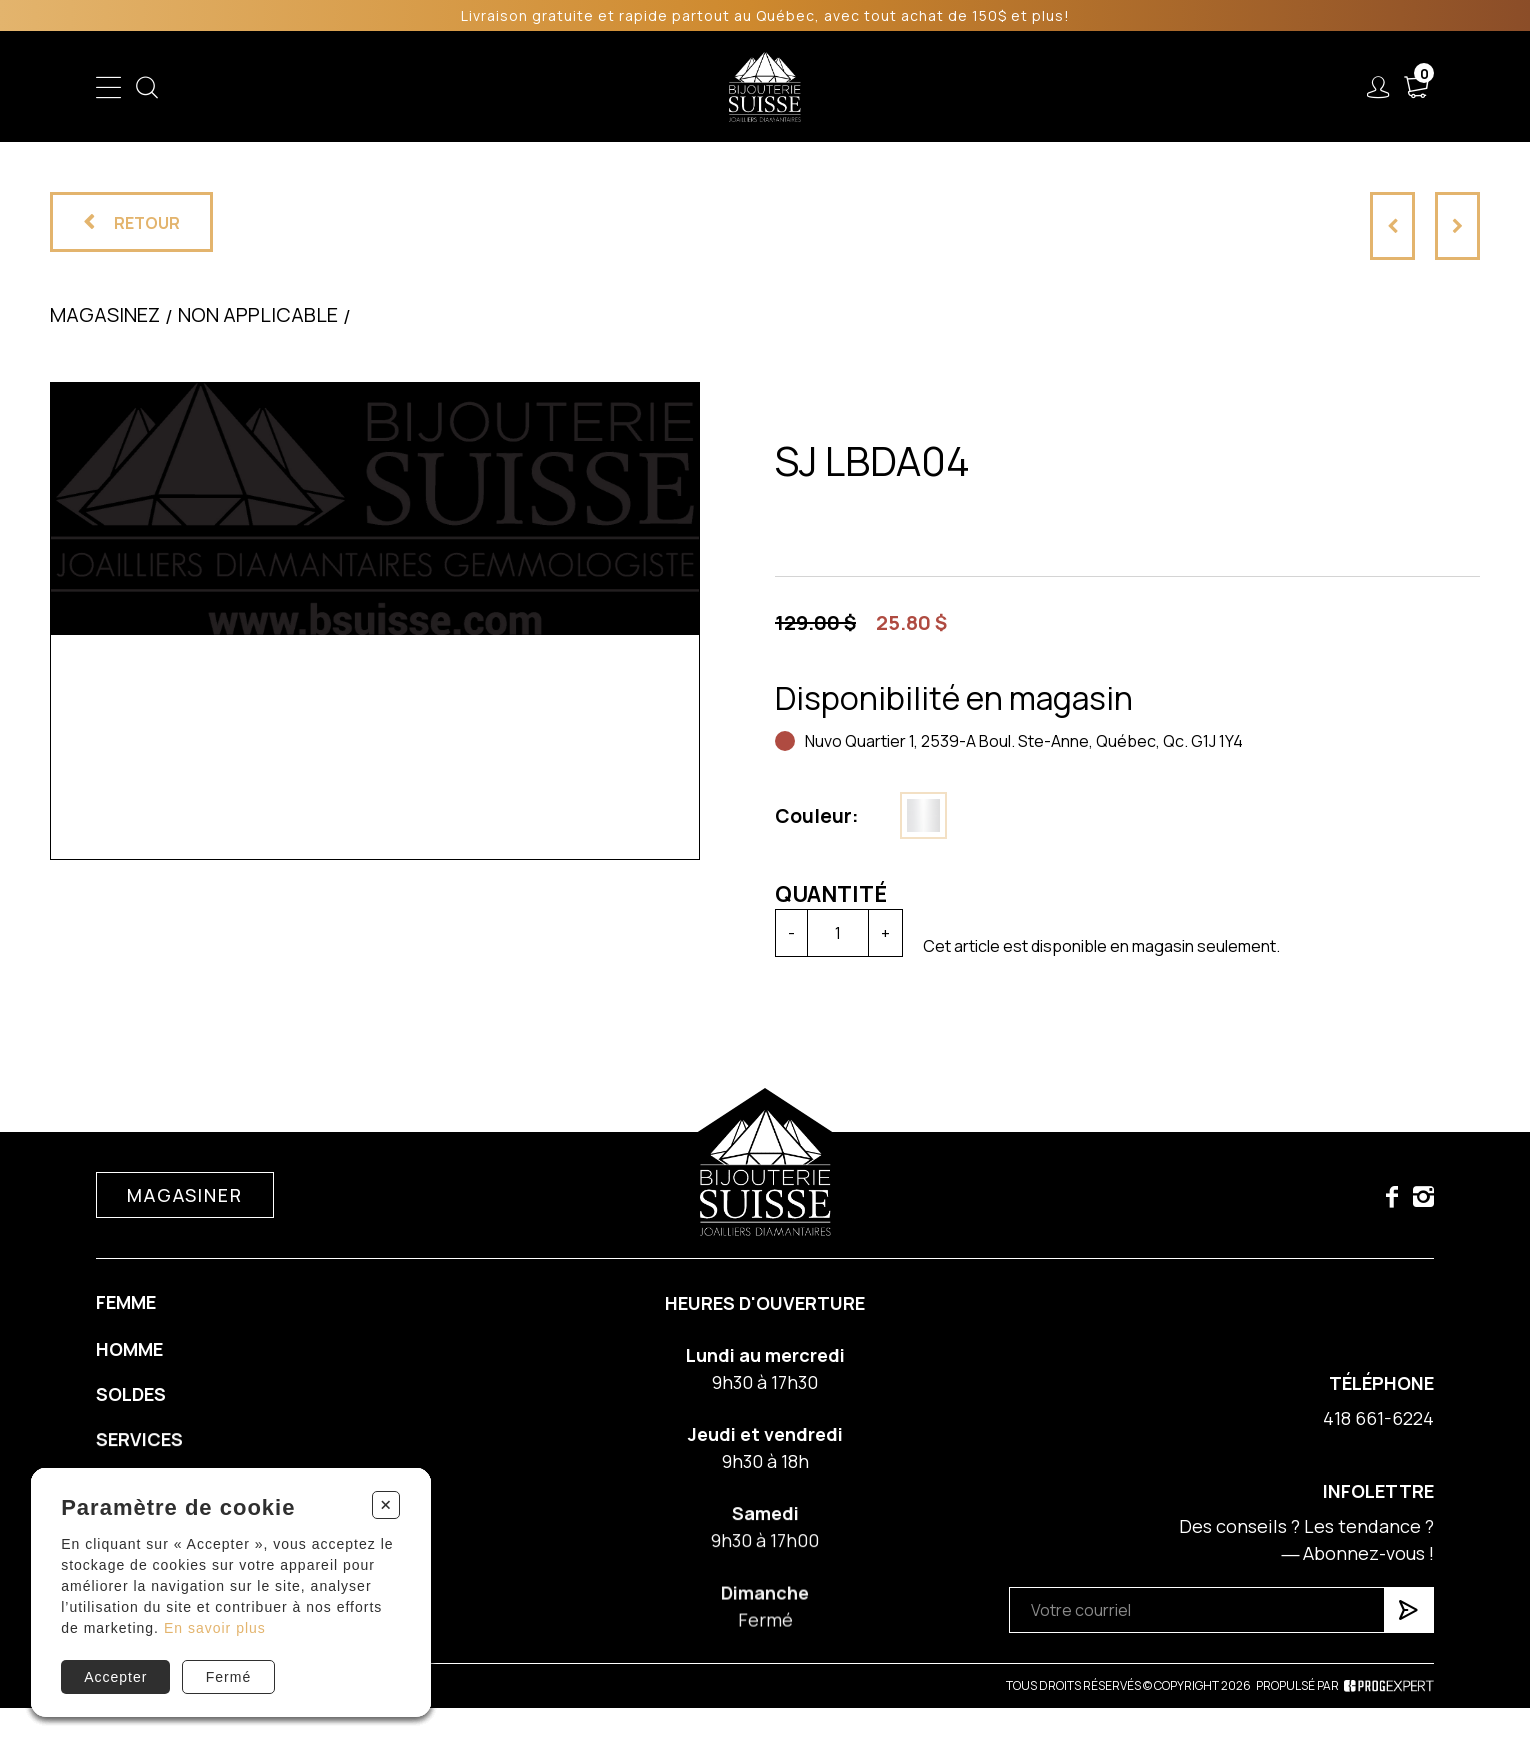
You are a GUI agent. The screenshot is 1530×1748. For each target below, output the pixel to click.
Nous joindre (1227, 87)
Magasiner (184, 1219)
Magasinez (105, 314)
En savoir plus (215, 1628)
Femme (489, 87)
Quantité (831, 894)
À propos (1102, 87)
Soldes (657, 87)
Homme (574, 87)
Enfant (408, 87)
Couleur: (817, 816)
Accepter (115, 1677)
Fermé (228, 1677)
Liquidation (886, 87)
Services (993, 87)
